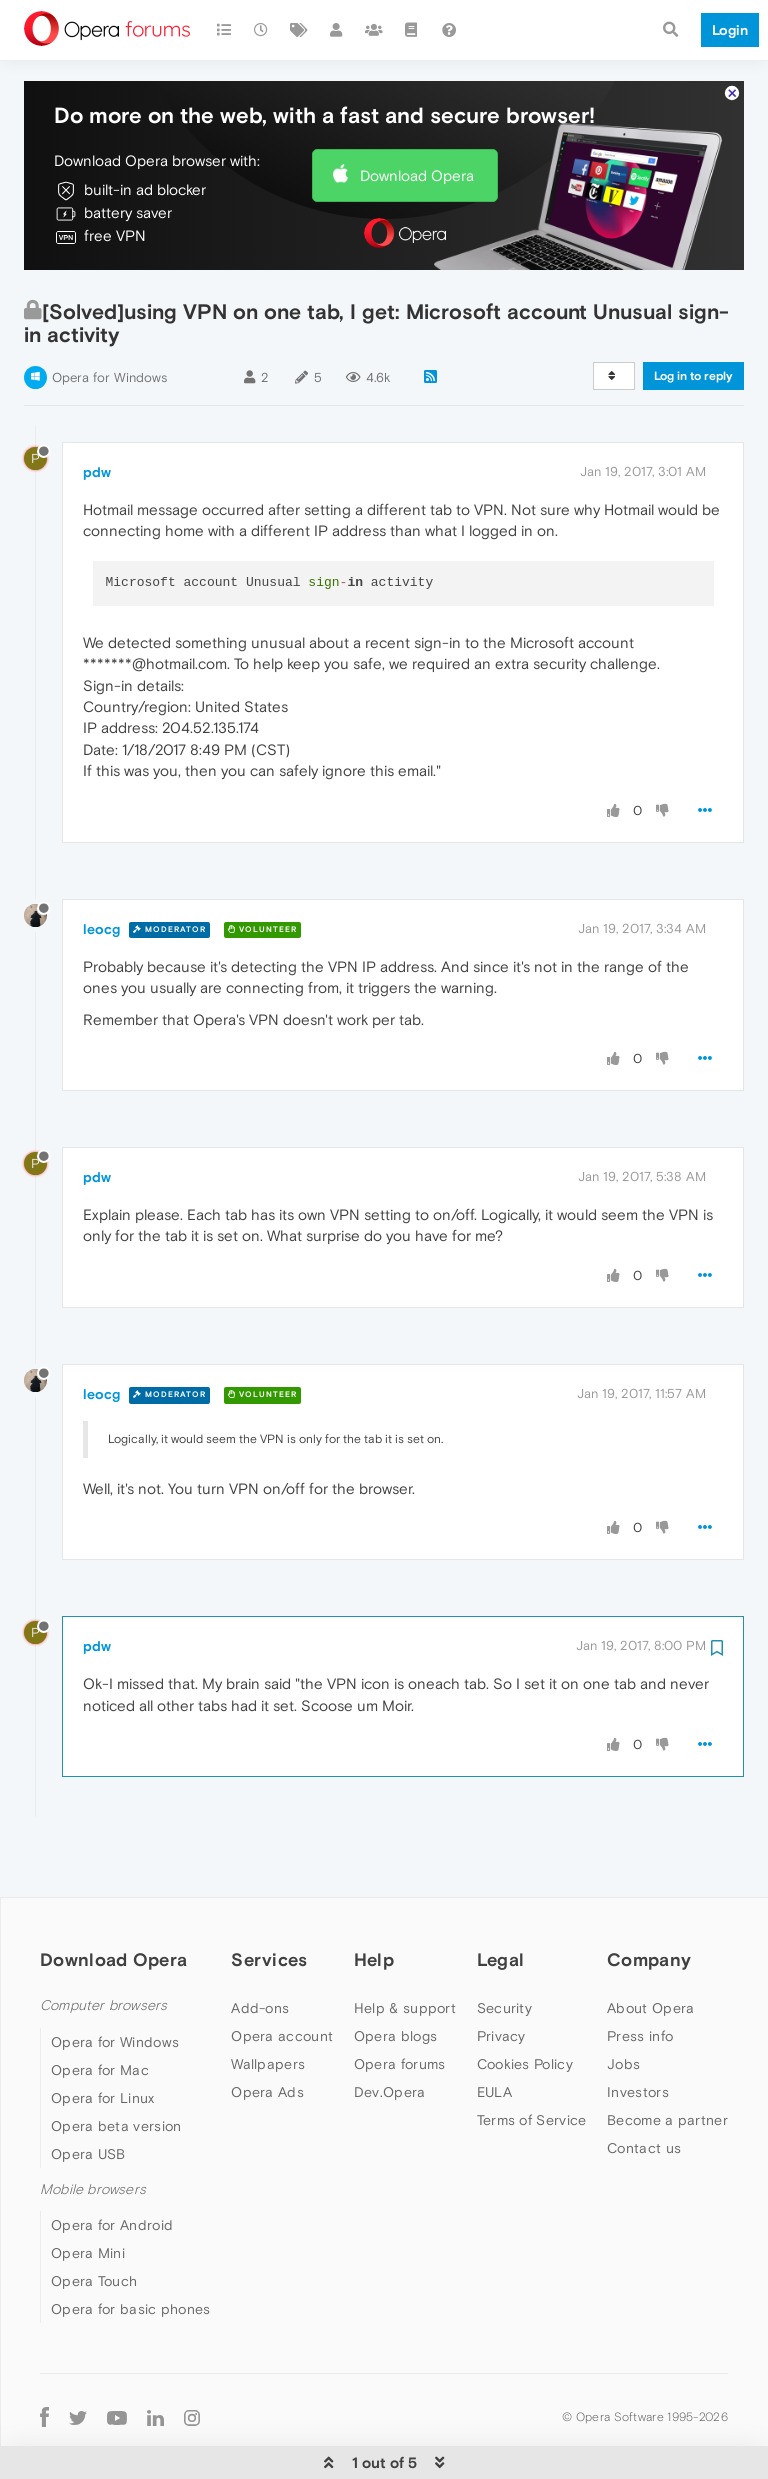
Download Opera (417, 114)
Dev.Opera (390, 2031)
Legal (501, 1898)
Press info (640, 1975)
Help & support (405, 1947)
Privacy (501, 1975)
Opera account (282, 1975)
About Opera (650, 1947)
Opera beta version (116, 2065)
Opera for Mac (100, 2009)
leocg (101, 868)
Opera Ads (267, 2031)
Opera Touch (94, 2220)
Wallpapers (268, 2003)
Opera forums (400, 2003)
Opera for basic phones (131, 2248)
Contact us (644, 2087)
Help (374, 1898)
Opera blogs (395, 1975)
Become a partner (667, 2059)
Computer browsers (103, 1944)
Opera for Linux (103, 2037)
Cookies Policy (525, 2003)
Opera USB (88, 2093)
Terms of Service (532, 2059)
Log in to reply (693, 315)
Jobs (623, 2003)
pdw (97, 411)
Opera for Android (112, 2164)
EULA (494, 2031)
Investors (638, 2031)
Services (269, 1898)
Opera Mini (88, 2192)
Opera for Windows (109, 316)
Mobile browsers (93, 2128)
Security (504, 1947)
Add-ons (260, 1947)
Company (649, 1898)
